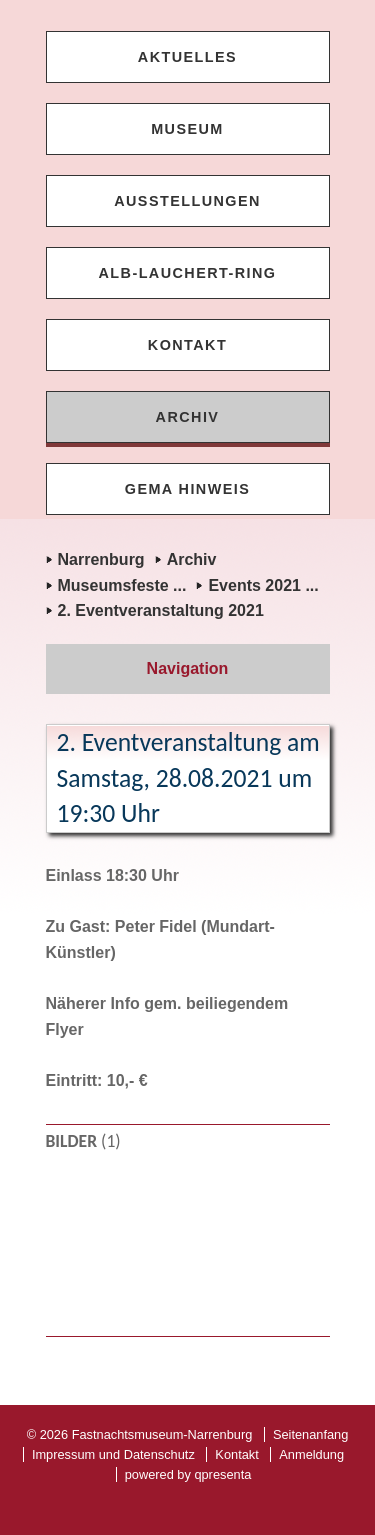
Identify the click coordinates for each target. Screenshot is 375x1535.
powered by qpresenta (188, 1474)
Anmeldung (311, 1454)
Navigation (188, 668)
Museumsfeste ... (122, 585)
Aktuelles (187, 57)
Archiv (188, 417)
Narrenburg (101, 559)
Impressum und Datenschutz (113, 1454)
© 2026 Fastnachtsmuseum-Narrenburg (140, 1434)
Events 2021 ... (263, 585)
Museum (187, 129)
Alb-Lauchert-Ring (188, 273)
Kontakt (187, 345)
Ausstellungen (187, 201)
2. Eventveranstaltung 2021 (161, 610)
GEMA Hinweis (187, 489)
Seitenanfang (310, 1434)
